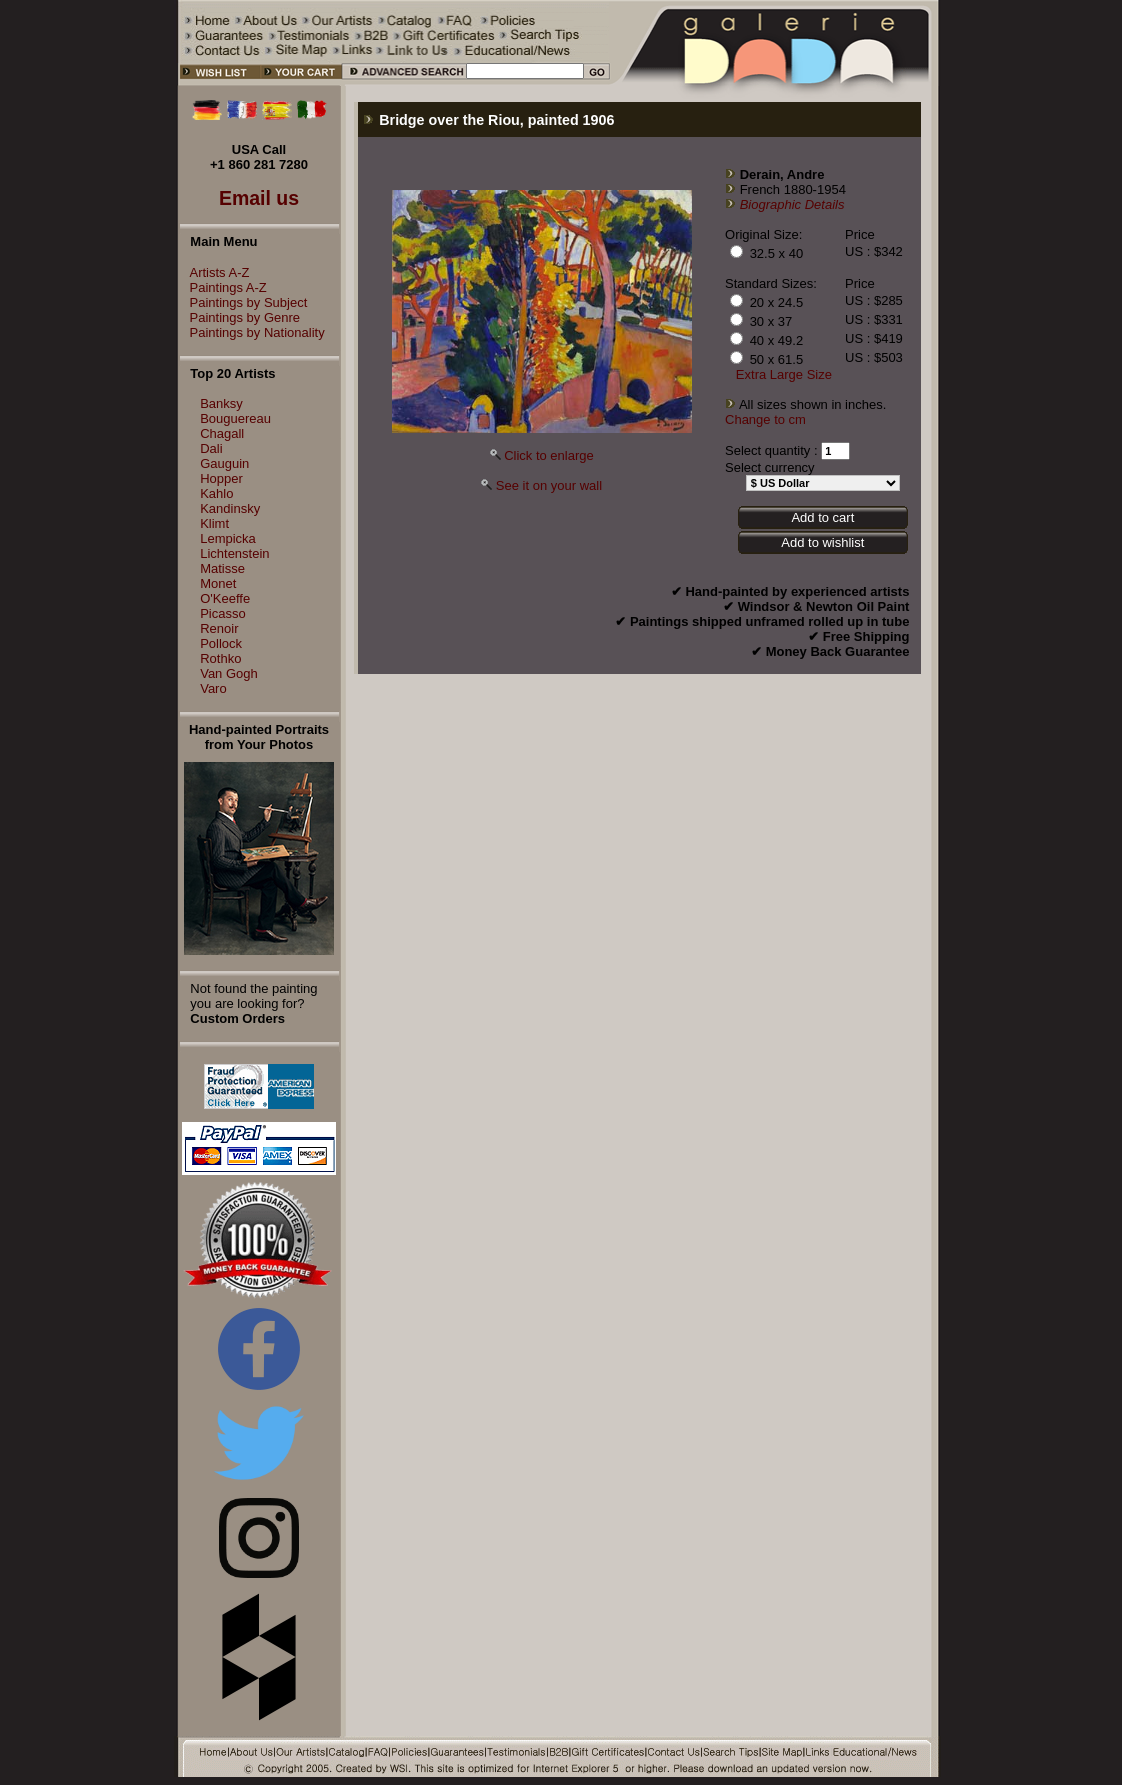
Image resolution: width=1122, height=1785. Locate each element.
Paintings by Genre (240, 317)
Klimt (214, 523)
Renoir (219, 628)
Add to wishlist (822, 542)
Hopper (221, 478)
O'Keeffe (225, 598)
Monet (218, 583)
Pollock (221, 643)
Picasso (223, 613)
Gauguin (224, 463)
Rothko (220, 658)
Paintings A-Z (223, 287)
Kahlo (216, 493)
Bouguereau (235, 418)
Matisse (222, 568)
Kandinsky (230, 508)
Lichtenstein (234, 553)
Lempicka (228, 538)
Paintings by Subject (244, 302)
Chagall (222, 433)
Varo (213, 688)
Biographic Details (792, 204)
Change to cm (765, 419)
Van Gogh (229, 673)
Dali (211, 448)
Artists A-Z (215, 272)
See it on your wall (549, 485)
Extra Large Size (784, 374)
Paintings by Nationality (252, 332)
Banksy (221, 403)
